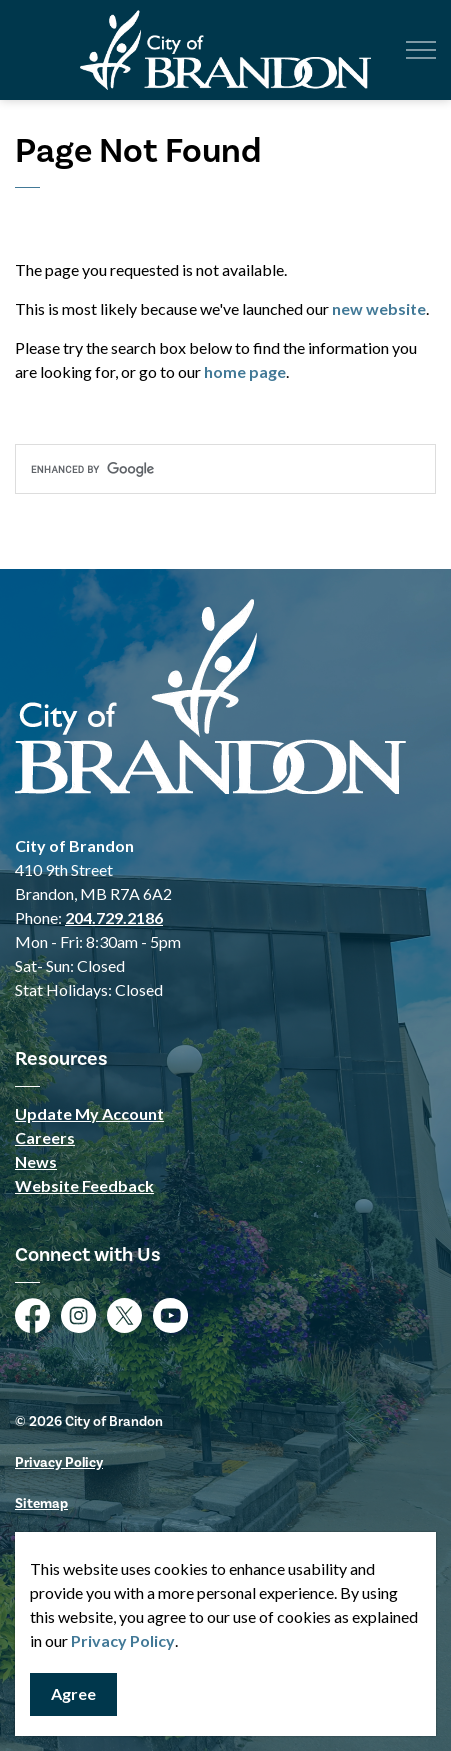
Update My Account (89, 1113)
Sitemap (41, 1503)
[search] (225, 469)
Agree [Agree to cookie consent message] (73, 1694)
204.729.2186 (114, 917)
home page (245, 371)
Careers (45, 1137)
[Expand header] (421, 50)
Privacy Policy (123, 1640)
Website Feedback (84, 1185)
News (36, 1161)
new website (379, 308)
